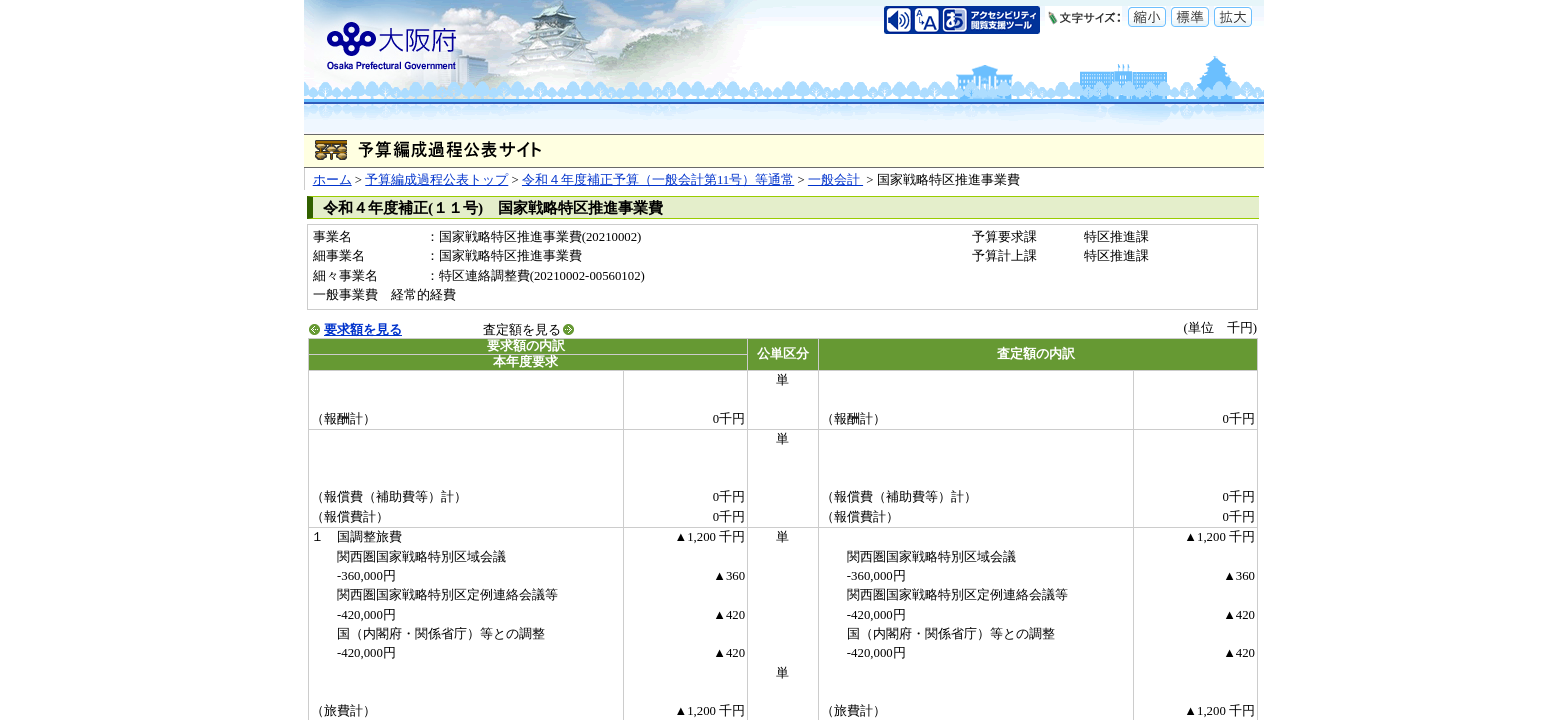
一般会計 (835, 180)
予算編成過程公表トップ (436, 180)
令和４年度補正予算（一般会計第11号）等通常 (658, 180)
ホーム (332, 180)
